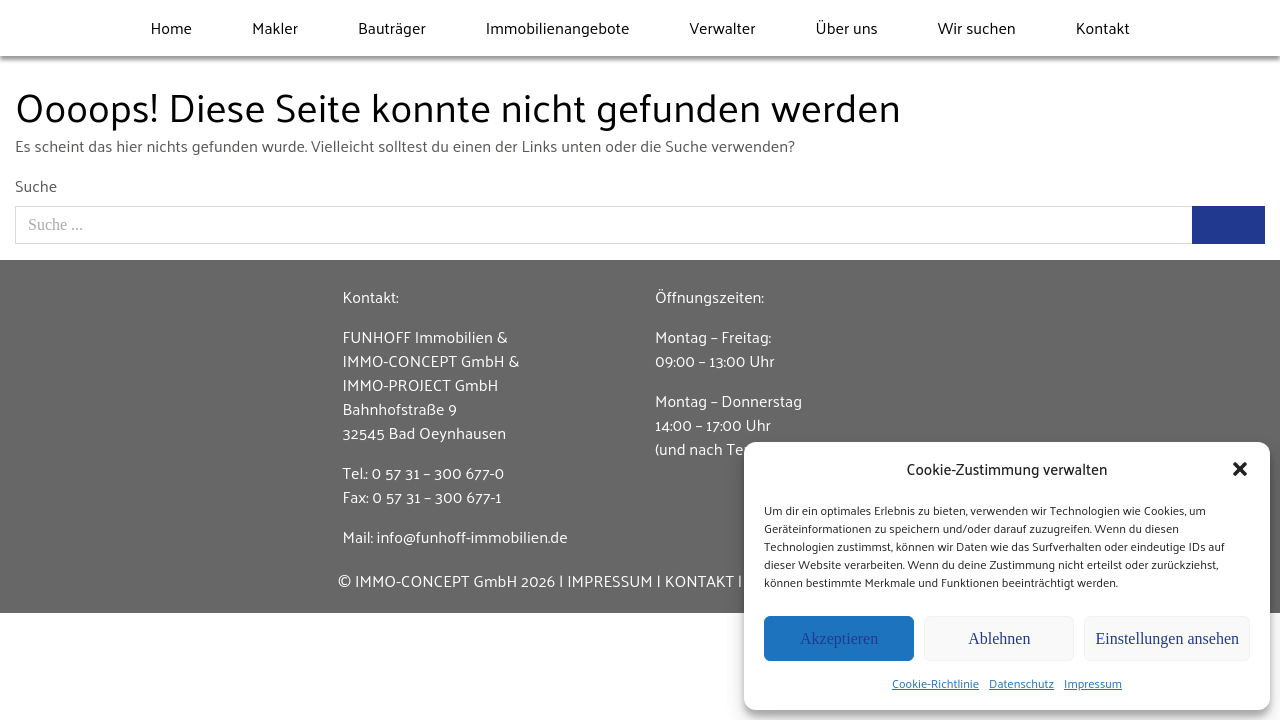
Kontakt (1103, 27)
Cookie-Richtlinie (935, 683)
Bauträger (392, 27)
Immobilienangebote (558, 27)
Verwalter (722, 27)
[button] (1240, 469)
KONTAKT (699, 580)
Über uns (847, 27)
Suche (36, 186)
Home (171, 27)
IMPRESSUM (610, 580)
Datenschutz (1021, 683)
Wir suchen (977, 27)
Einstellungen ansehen (1167, 638)
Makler (275, 27)
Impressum (1093, 683)
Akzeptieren (839, 638)
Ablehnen (999, 638)
